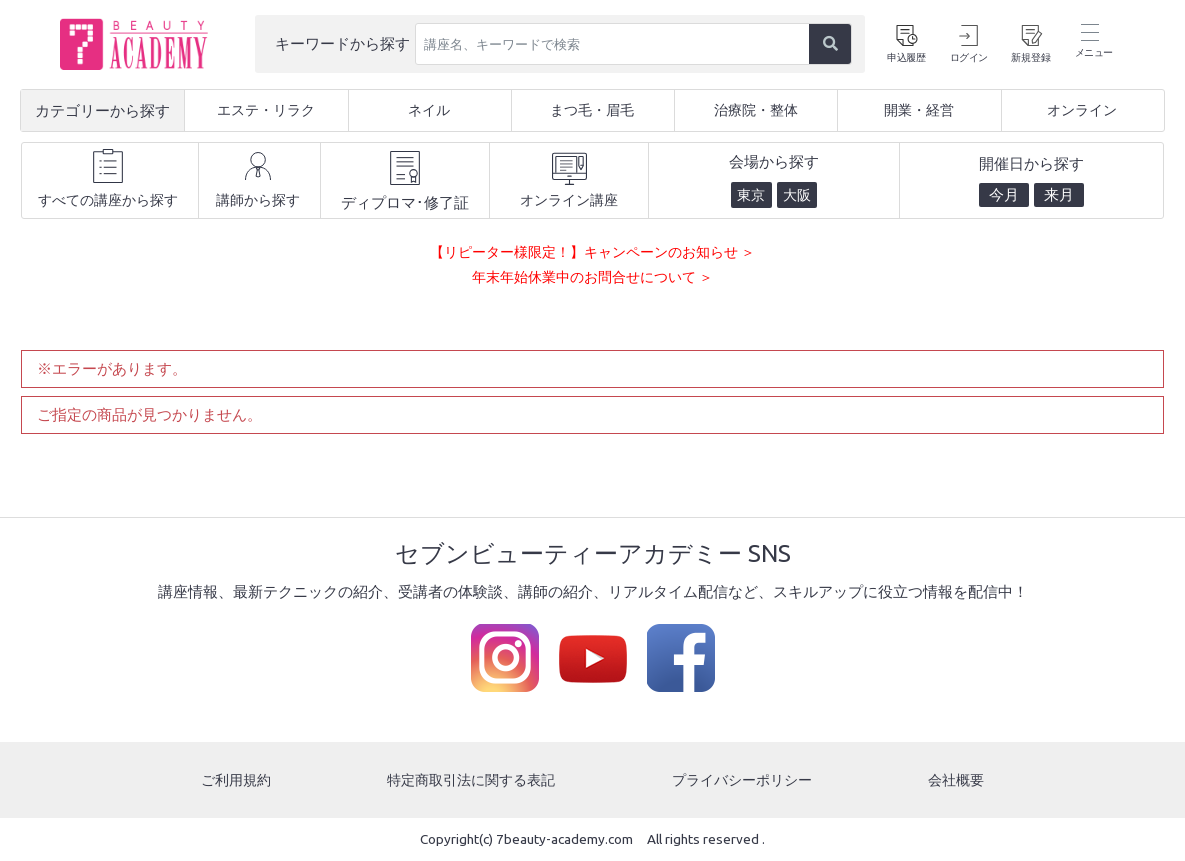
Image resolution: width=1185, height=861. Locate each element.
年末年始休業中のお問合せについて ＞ (593, 276)
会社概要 (958, 779)
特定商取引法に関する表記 (471, 779)
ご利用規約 (234, 779)
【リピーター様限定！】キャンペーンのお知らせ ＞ (593, 251)
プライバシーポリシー (744, 779)
